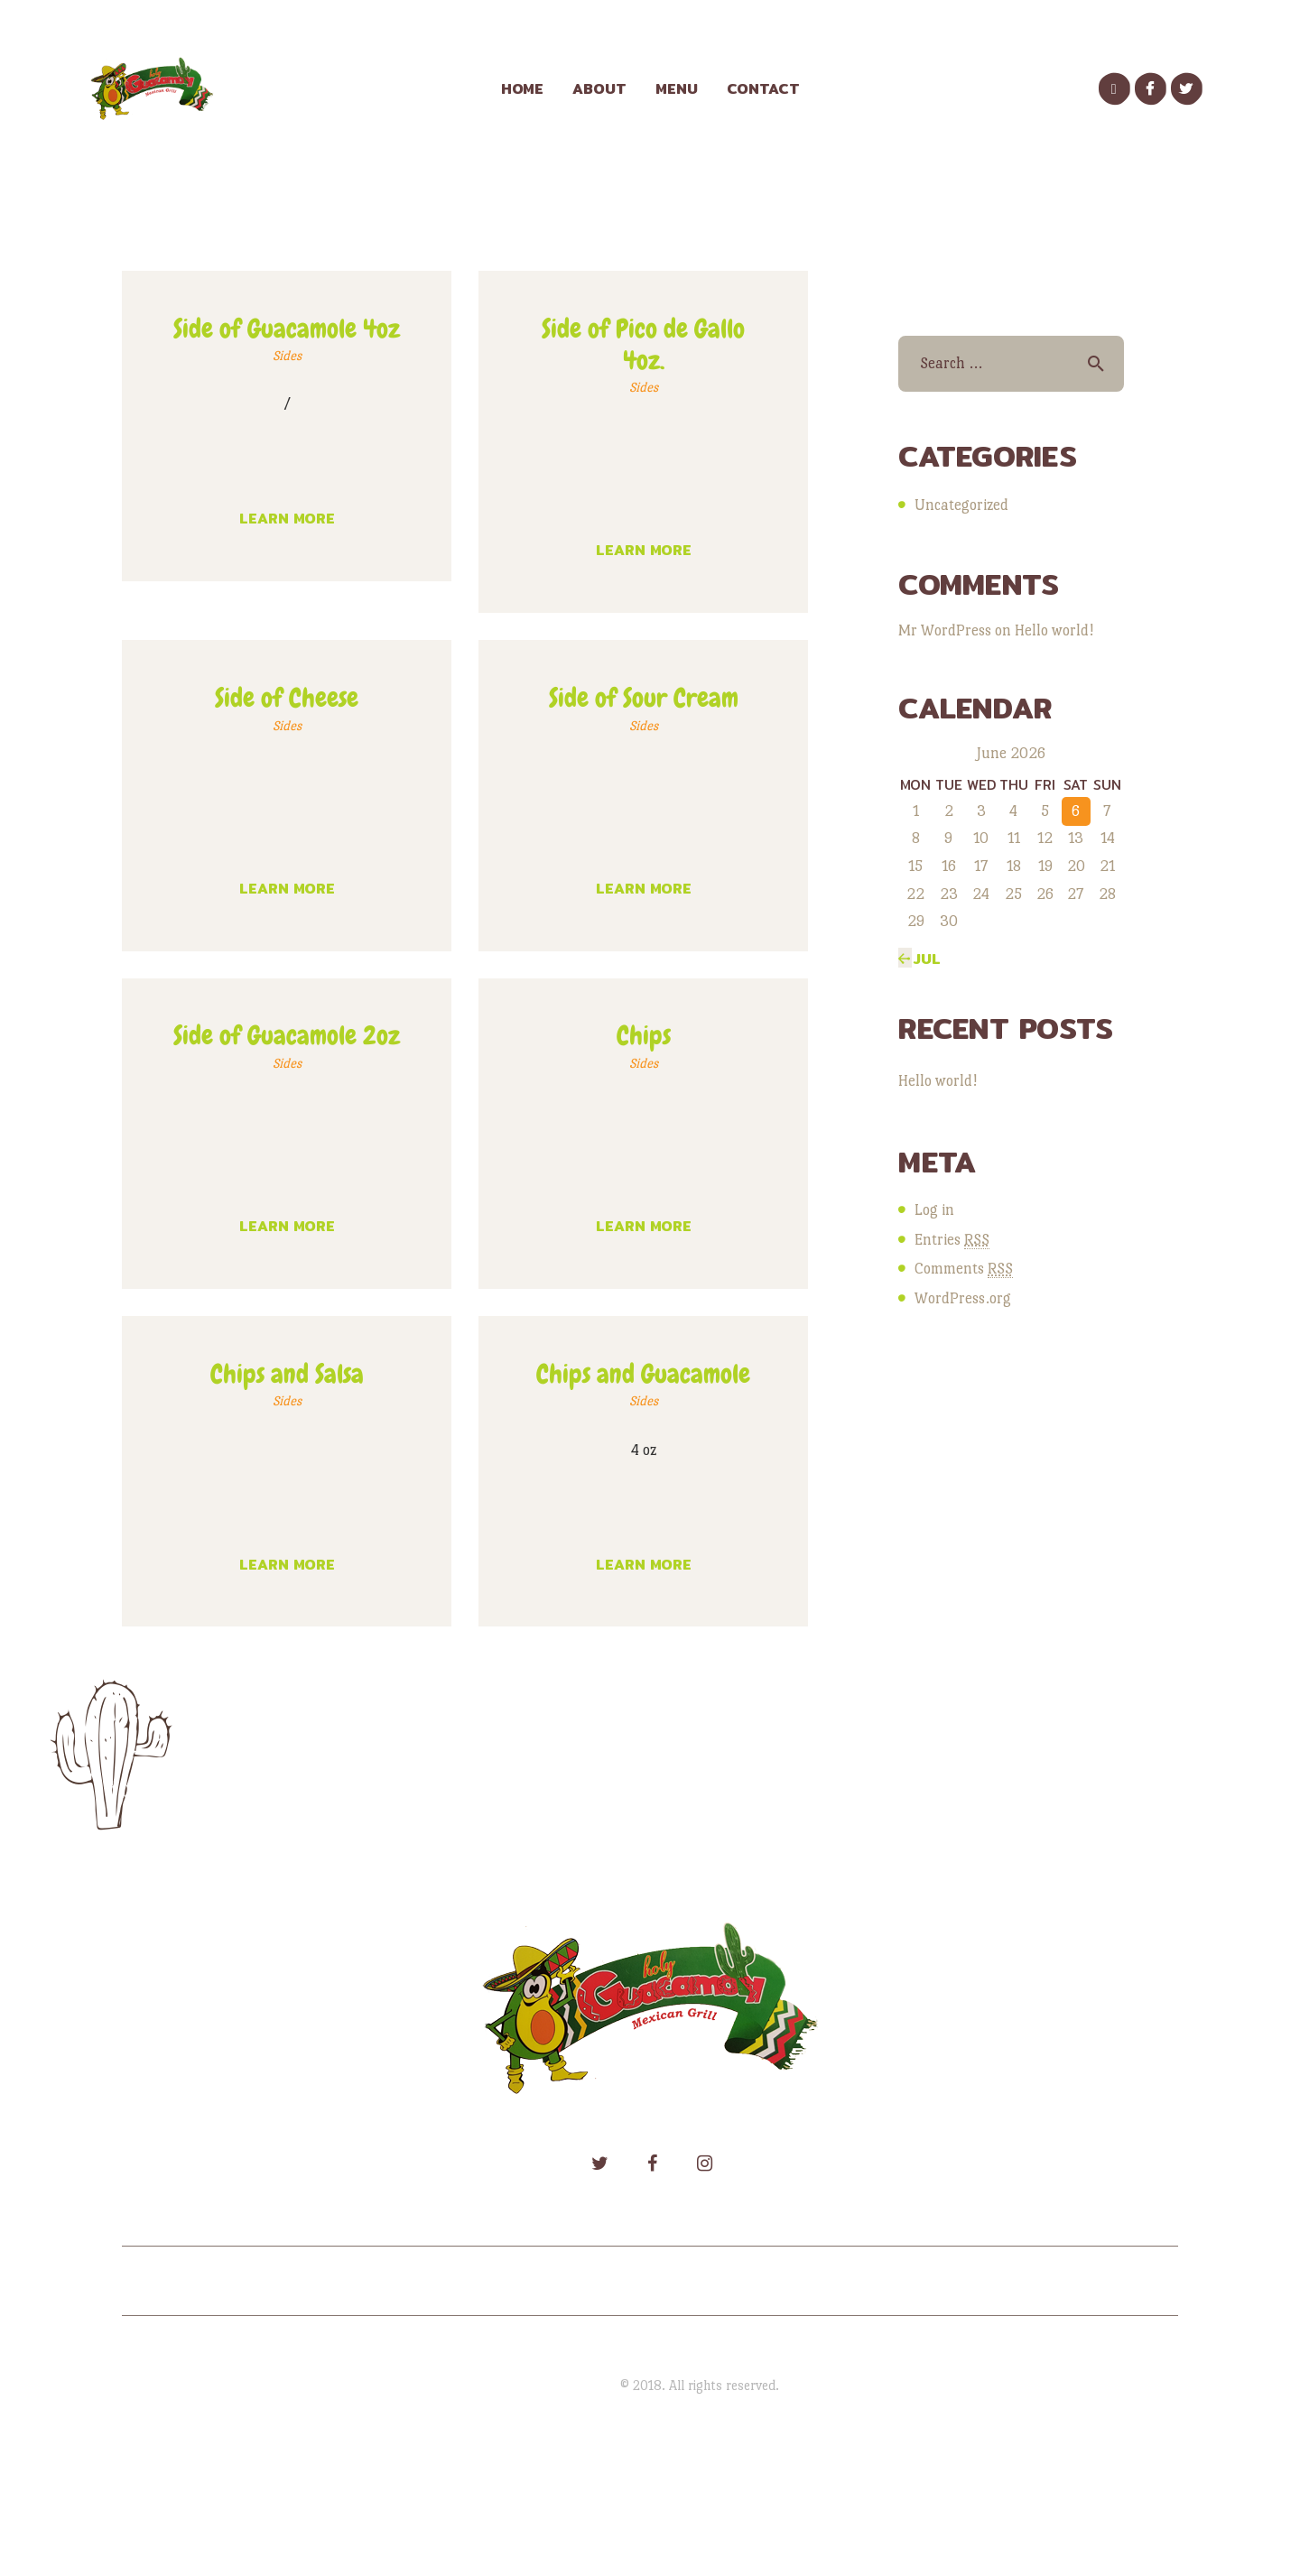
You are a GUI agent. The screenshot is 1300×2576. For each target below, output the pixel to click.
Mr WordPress (944, 630)
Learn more (287, 518)
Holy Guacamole (569, 2385)
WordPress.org (963, 1298)
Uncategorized (961, 505)
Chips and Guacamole (643, 1374)
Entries (952, 1240)
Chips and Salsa (287, 1374)
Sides (287, 355)
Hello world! (1054, 630)
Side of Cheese (286, 698)
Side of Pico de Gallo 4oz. (643, 344)
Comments (964, 1269)
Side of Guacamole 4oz (286, 329)
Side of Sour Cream (643, 698)
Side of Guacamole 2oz (286, 1036)
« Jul (919, 959)
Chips (644, 1036)
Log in (934, 1210)
